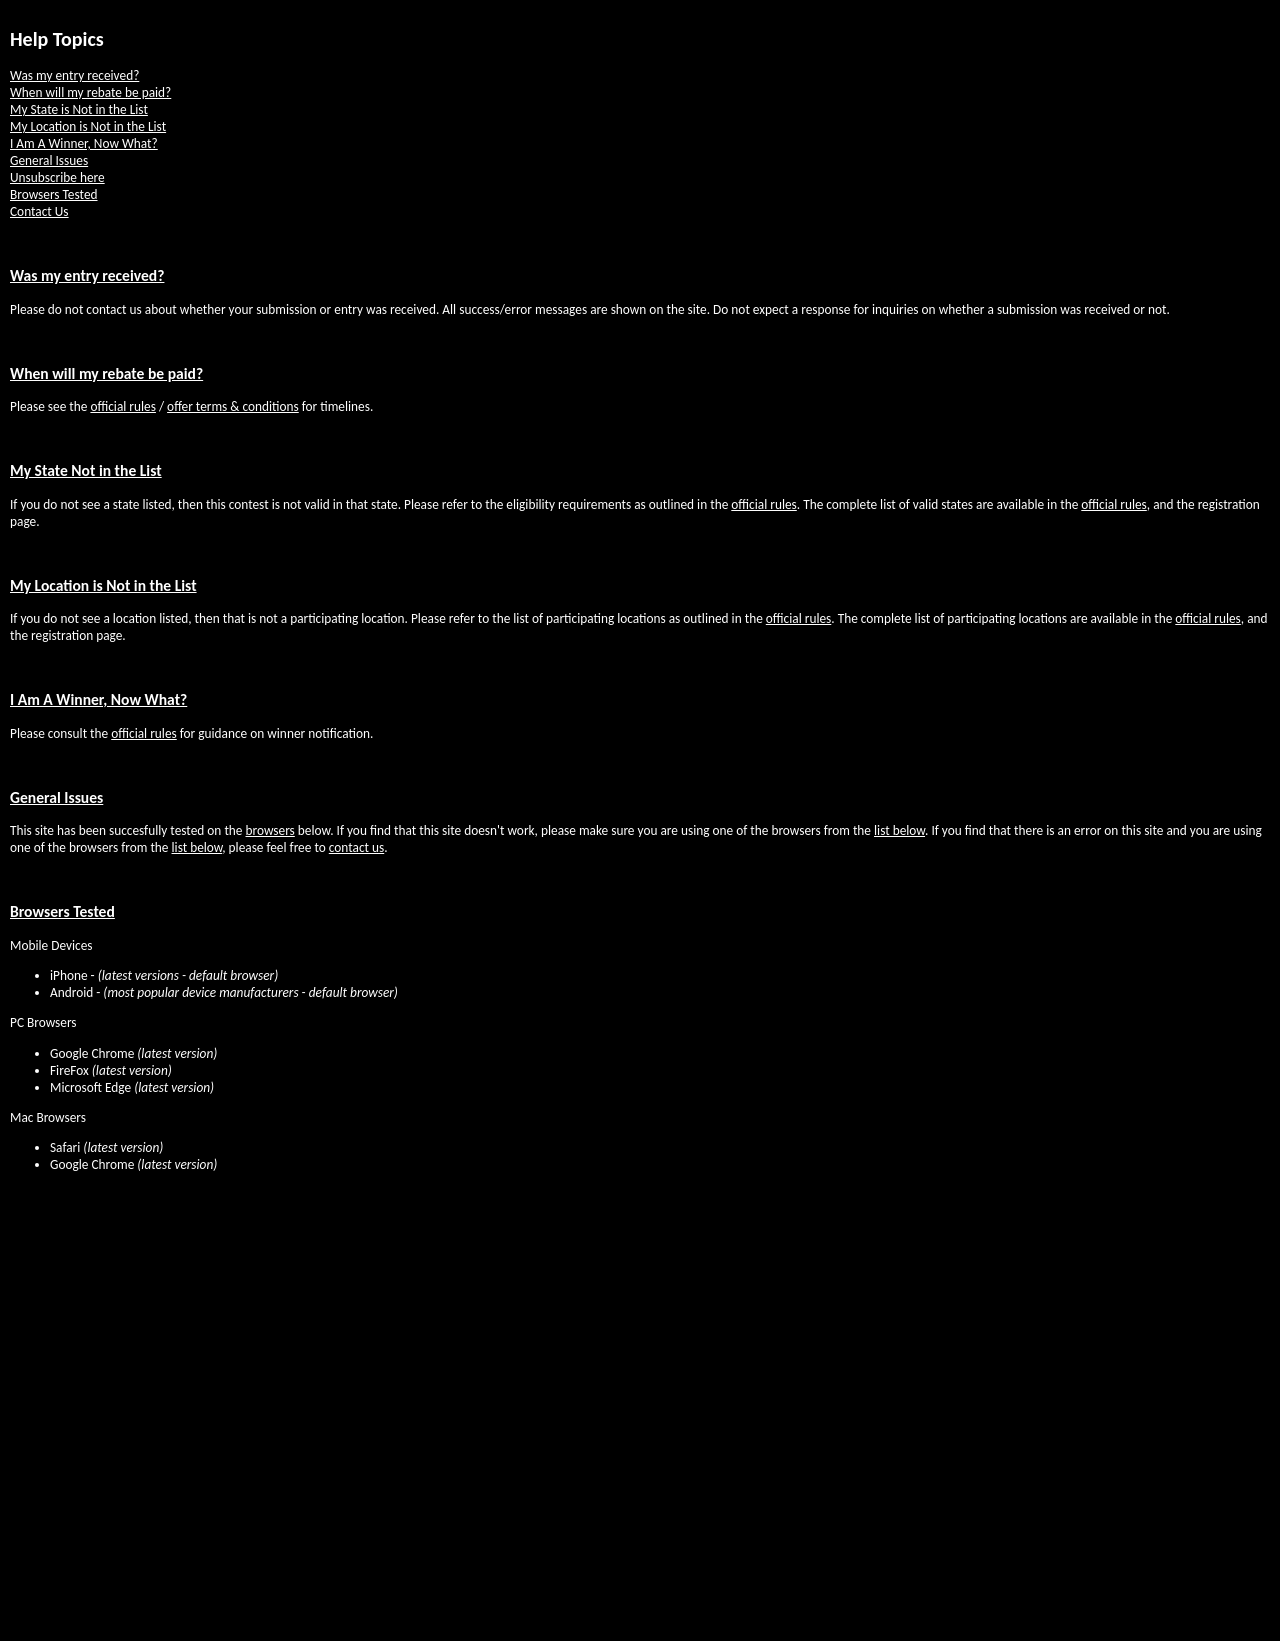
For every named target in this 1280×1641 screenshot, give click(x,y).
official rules (123, 406)
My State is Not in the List (79, 109)
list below (899, 830)
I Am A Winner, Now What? (84, 143)
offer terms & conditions (233, 406)
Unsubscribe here (57, 177)
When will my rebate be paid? (90, 92)
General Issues (49, 160)
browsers (270, 830)
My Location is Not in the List (88, 126)
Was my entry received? (74, 75)
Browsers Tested (54, 194)
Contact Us (39, 211)
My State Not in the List (86, 470)
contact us (356, 847)
